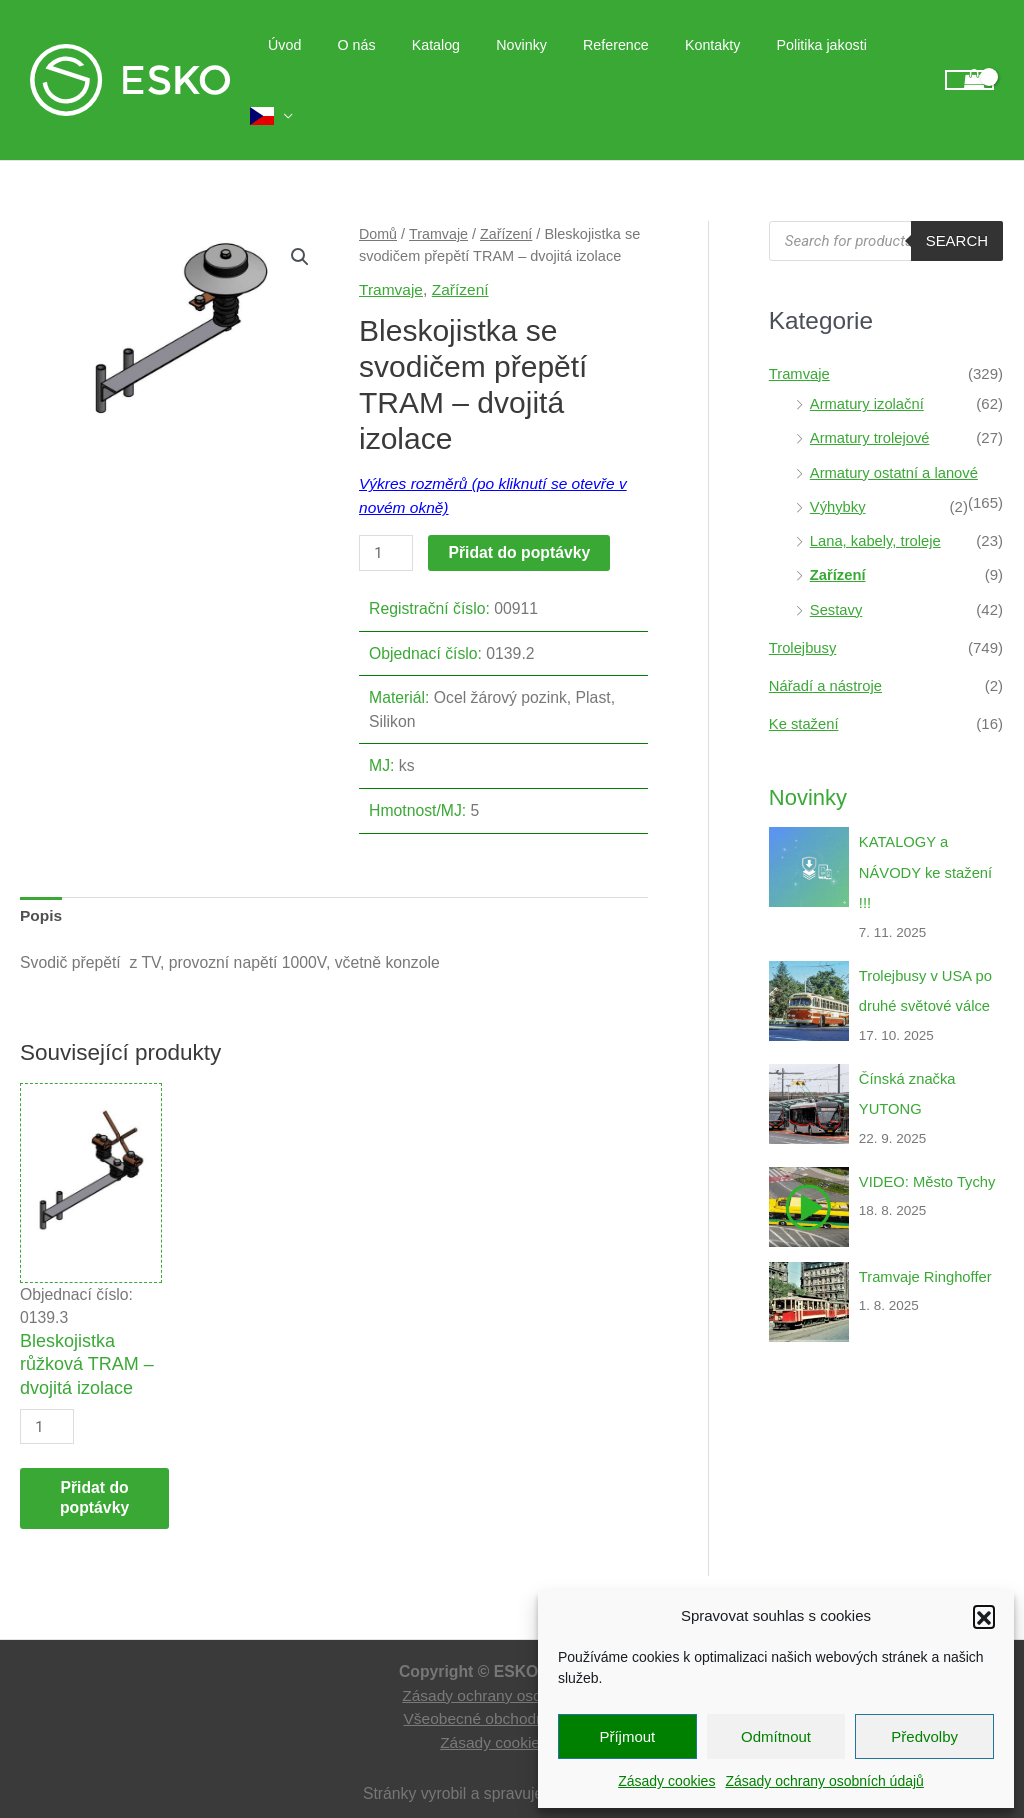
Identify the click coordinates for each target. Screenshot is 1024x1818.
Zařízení (507, 198)
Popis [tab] (41, 879)
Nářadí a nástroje (826, 644)
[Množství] (386, 517)
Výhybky (838, 468)
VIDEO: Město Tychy (928, 1136)
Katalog (468, 62)
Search (956, 204)
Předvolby (924, 1736)
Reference (633, 62)
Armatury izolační (868, 366)
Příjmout (627, 1736)
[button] (984, 1616)
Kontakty (721, 62)
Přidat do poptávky (520, 516)
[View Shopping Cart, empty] (969, 62)
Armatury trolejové (871, 400)
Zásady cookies (666, 1781)
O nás (396, 62)
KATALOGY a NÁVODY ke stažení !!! (927, 830)
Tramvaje (439, 198)
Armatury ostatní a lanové (895, 434)
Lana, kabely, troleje (876, 501)
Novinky (545, 62)
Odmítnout (776, 1736)
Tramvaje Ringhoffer (926, 1231)
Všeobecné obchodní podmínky (512, 1683)
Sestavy (836, 569)
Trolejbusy (803, 607)
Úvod (331, 62)
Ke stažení (804, 682)
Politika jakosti (823, 62)
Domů (378, 198)
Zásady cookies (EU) (512, 1707)
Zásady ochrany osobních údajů (824, 1781)
